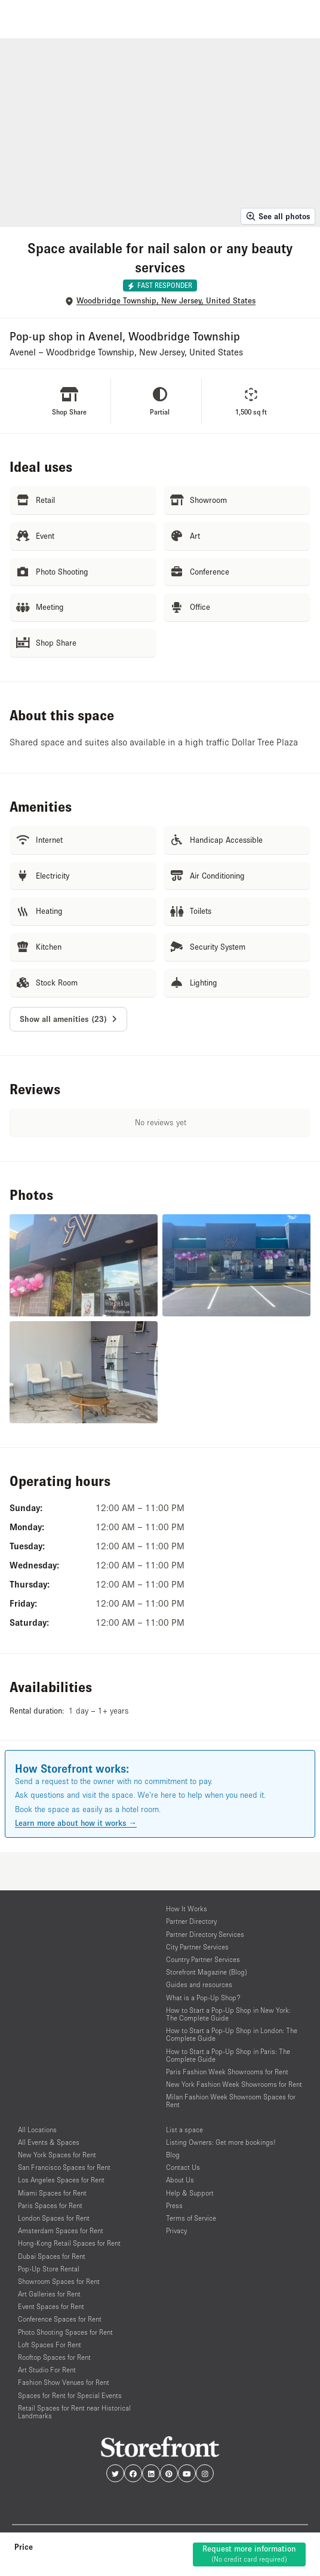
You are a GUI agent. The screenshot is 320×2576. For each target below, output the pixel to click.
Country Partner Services (203, 1959)
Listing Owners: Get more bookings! (221, 2142)
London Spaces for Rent (54, 2218)
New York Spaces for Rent (57, 2155)
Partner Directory (191, 1921)
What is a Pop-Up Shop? (203, 1997)
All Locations (37, 2129)
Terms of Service (191, 2218)
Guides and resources (199, 1984)
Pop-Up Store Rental (48, 2269)
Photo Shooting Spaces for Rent (65, 2332)
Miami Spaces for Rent (52, 2193)
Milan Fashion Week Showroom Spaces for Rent (231, 2100)
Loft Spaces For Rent (49, 2344)
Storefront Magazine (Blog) (206, 1972)
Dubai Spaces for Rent (51, 2256)
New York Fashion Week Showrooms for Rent (234, 2084)
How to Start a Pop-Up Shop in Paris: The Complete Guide (228, 2055)
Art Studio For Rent (47, 2370)
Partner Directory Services (205, 1934)
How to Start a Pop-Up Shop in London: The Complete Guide (231, 2034)
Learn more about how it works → (76, 1823)
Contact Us (183, 2167)
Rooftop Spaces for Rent (54, 2357)
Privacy (176, 2230)
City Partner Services (197, 1947)
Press (174, 2205)
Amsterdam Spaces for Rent (60, 2230)
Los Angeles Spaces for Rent (61, 2180)
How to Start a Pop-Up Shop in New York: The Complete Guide (228, 2014)
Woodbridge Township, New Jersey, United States (166, 300)
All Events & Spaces (48, 2142)
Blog (173, 2155)
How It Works (186, 1908)
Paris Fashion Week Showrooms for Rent (227, 2071)
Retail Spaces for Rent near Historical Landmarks (74, 2412)
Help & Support (190, 2193)
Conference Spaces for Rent (59, 2319)
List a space (184, 2129)
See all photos (277, 216)
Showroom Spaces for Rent (59, 2281)
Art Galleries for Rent (49, 2294)
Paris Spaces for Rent (50, 2205)
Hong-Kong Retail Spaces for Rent (69, 2243)
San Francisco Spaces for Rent (64, 2167)
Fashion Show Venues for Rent (63, 2382)
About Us (180, 2180)
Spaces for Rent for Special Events (70, 2395)
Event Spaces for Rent (51, 2306)
